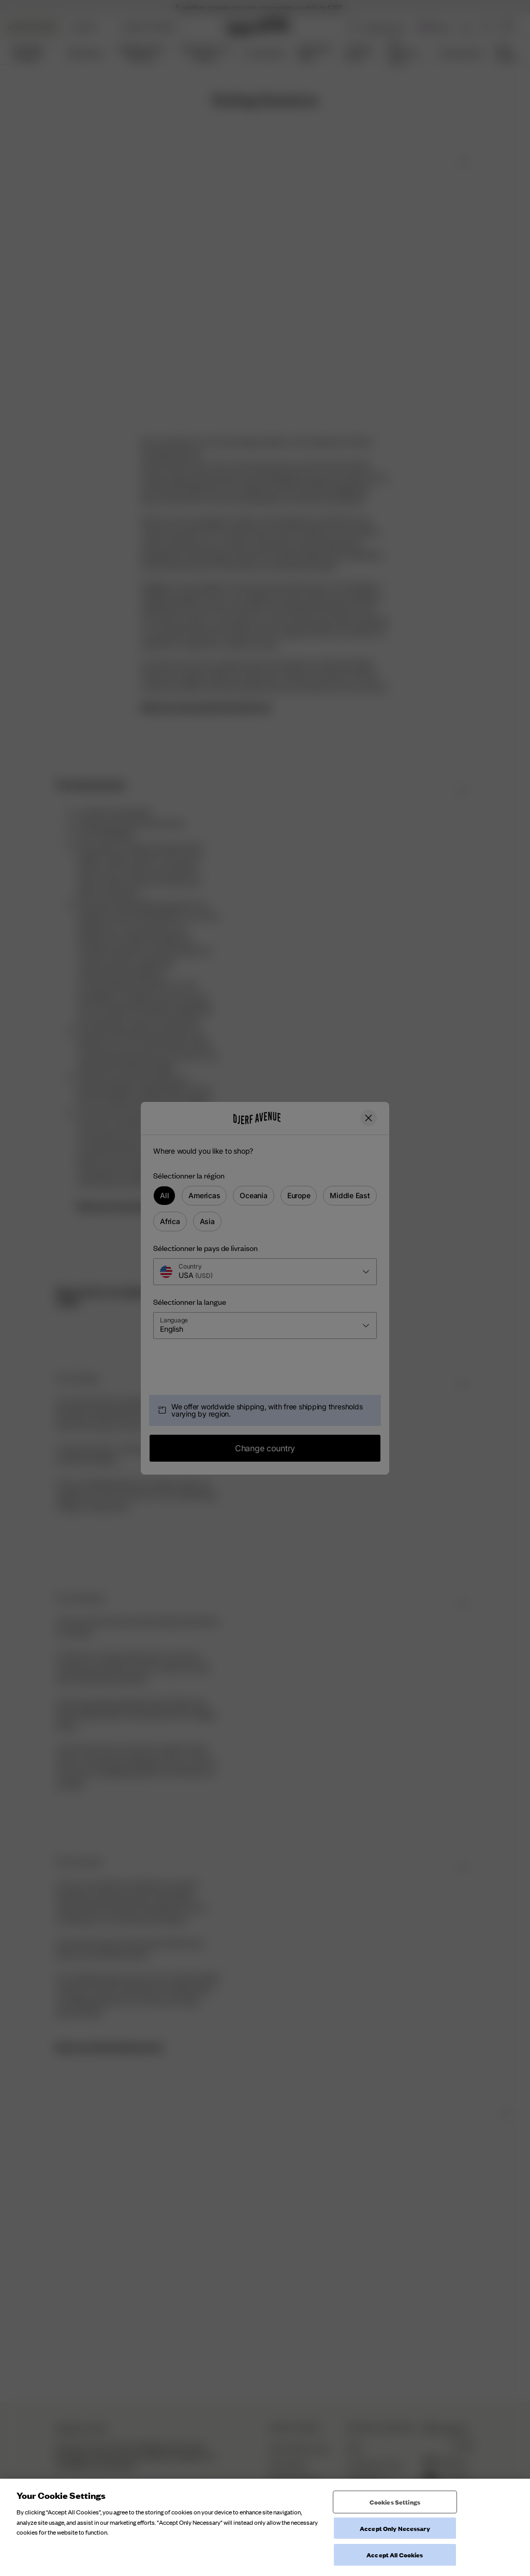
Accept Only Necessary (395, 2541)
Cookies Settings (395, 2515)
